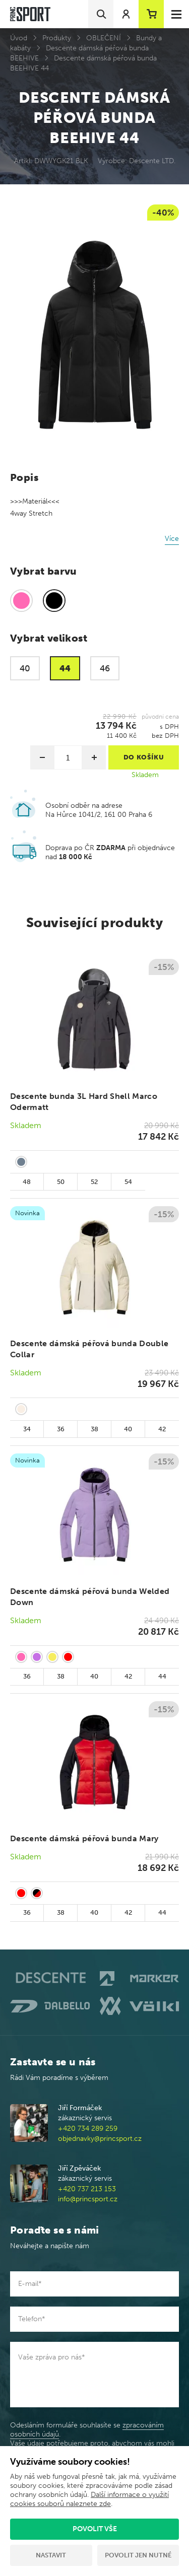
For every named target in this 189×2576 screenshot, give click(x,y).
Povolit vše (95, 2529)
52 (94, 1182)
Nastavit (51, 2555)
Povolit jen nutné (138, 2555)
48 (27, 1182)
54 (128, 1182)
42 (162, 1429)
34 (27, 1429)
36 (61, 1429)
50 (61, 1182)
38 (94, 1429)
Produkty (56, 38)
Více (172, 538)
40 (128, 1429)
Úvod (18, 38)
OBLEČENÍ (103, 38)
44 (162, 1676)
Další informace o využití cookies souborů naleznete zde (89, 2499)
